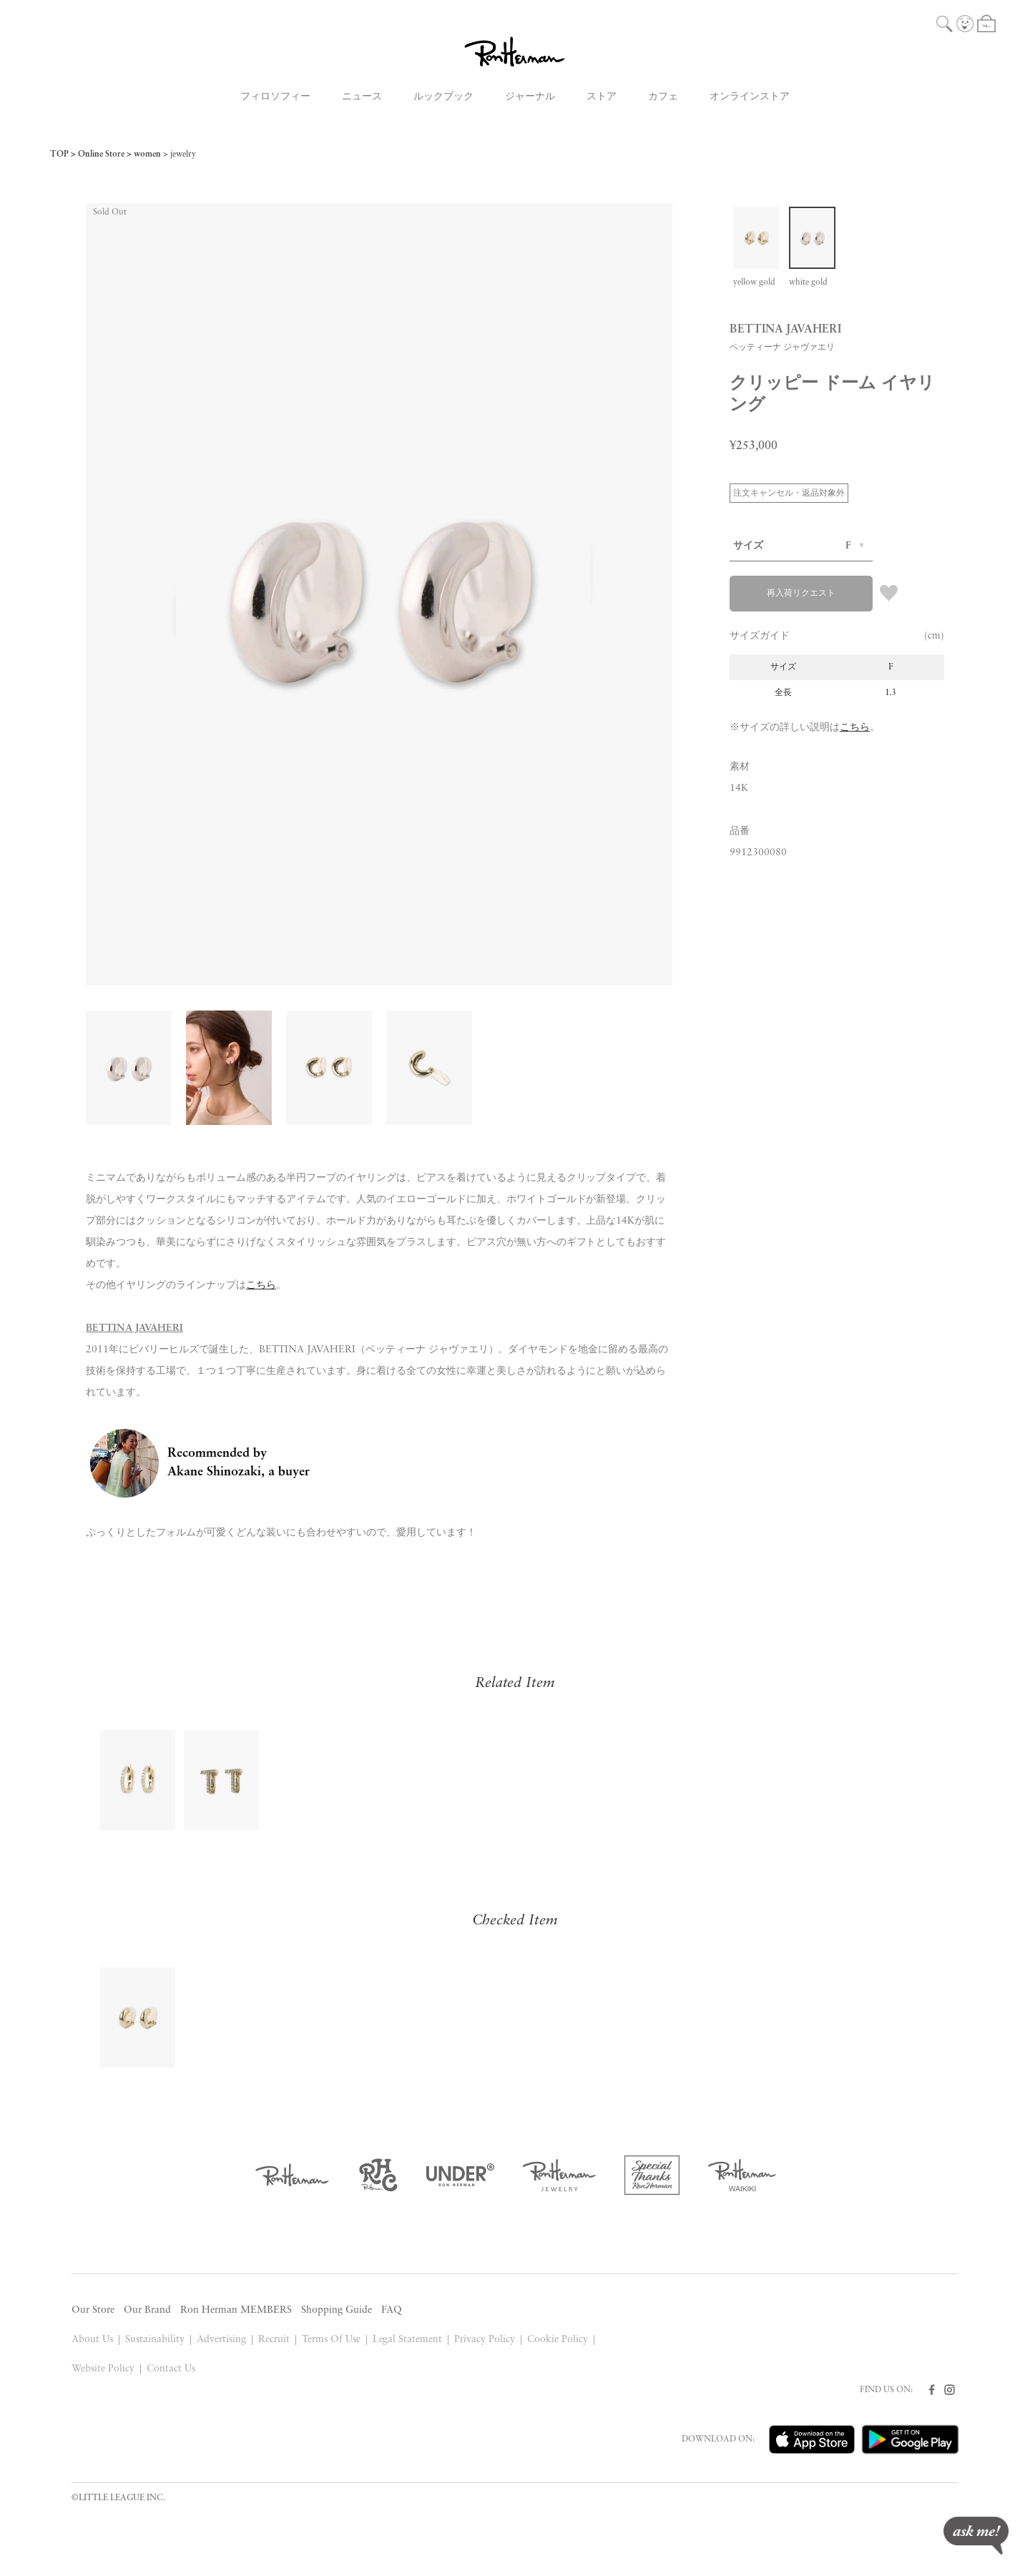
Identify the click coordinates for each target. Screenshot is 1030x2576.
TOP (59, 154)
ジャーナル (530, 97)
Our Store (93, 2310)
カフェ (663, 97)
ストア (602, 97)
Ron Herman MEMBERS (236, 2310)
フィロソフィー (275, 97)
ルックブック (443, 97)
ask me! (976, 2536)
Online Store (101, 154)
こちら (855, 727)
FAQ (391, 2310)
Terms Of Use (331, 2339)
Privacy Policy (484, 2339)
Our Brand (147, 2310)
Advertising (221, 2339)
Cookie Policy (557, 2339)
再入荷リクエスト (801, 593)
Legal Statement (408, 2339)
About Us (92, 2339)
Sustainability (155, 2339)
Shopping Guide (336, 2310)
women (147, 154)
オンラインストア (750, 97)
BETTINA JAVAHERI (134, 1328)
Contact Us (171, 2369)
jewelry (183, 154)
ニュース (362, 97)
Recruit (274, 2339)
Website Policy (103, 2369)
